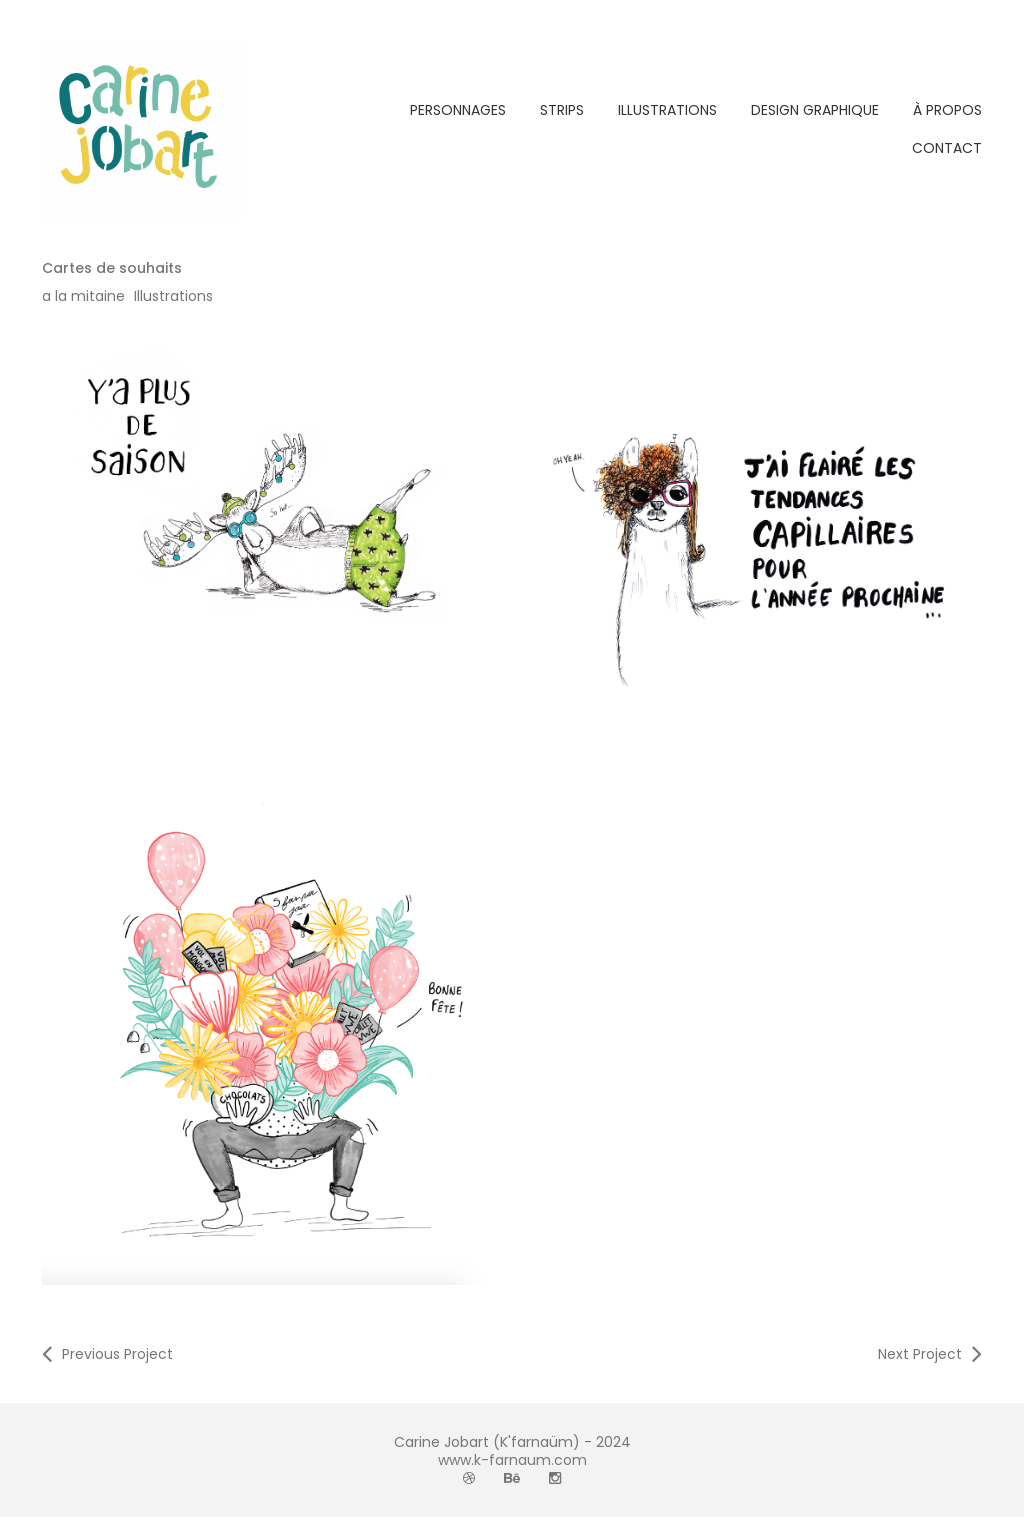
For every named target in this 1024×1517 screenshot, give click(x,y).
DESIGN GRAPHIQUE (815, 110)
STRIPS (562, 110)
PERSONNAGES (458, 110)
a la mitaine (83, 296)
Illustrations (173, 296)
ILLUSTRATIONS (667, 110)
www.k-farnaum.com (512, 1460)
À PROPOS (947, 110)
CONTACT (947, 148)
